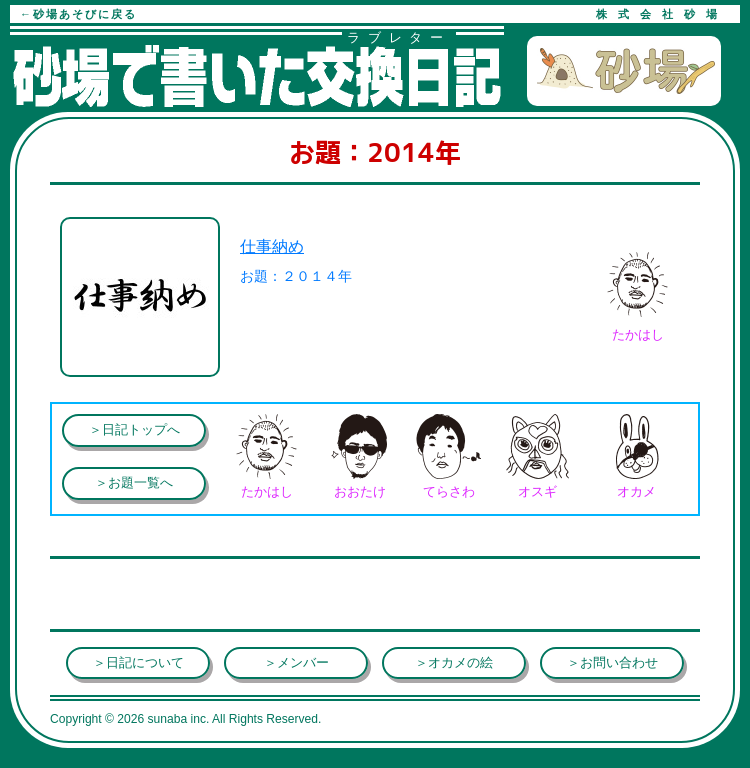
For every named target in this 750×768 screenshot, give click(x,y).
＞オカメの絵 (454, 662)
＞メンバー (296, 662)
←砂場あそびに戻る (78, 14)
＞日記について (138, 662)
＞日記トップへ (134, 429)
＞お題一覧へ (134, 482)
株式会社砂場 (662, 14)
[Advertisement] (210, 594)
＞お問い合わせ (612, 662)
